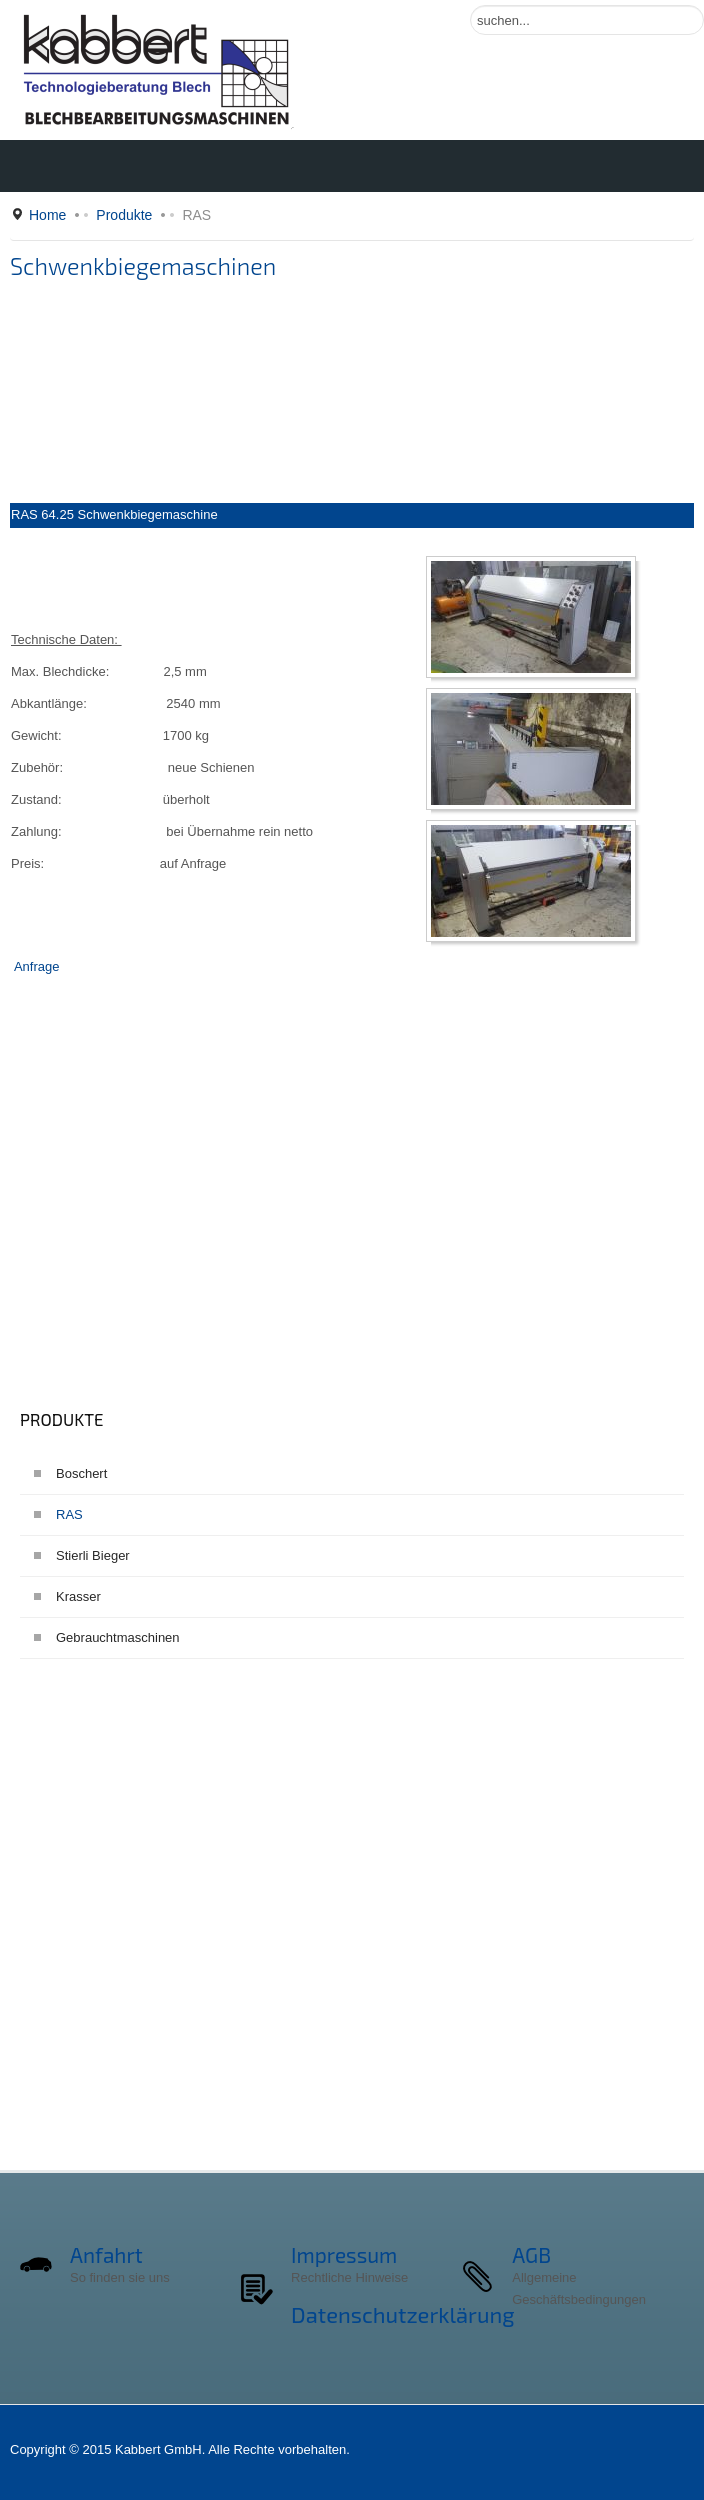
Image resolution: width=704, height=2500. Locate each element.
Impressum (344, 2254)
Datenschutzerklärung (402, 2314)
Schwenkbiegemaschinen (143, 266)
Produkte (124, 215)
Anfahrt (106, 2254)
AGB (531, 2254)
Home (47, 215)
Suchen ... (470, 5)
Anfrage (37, 966)
